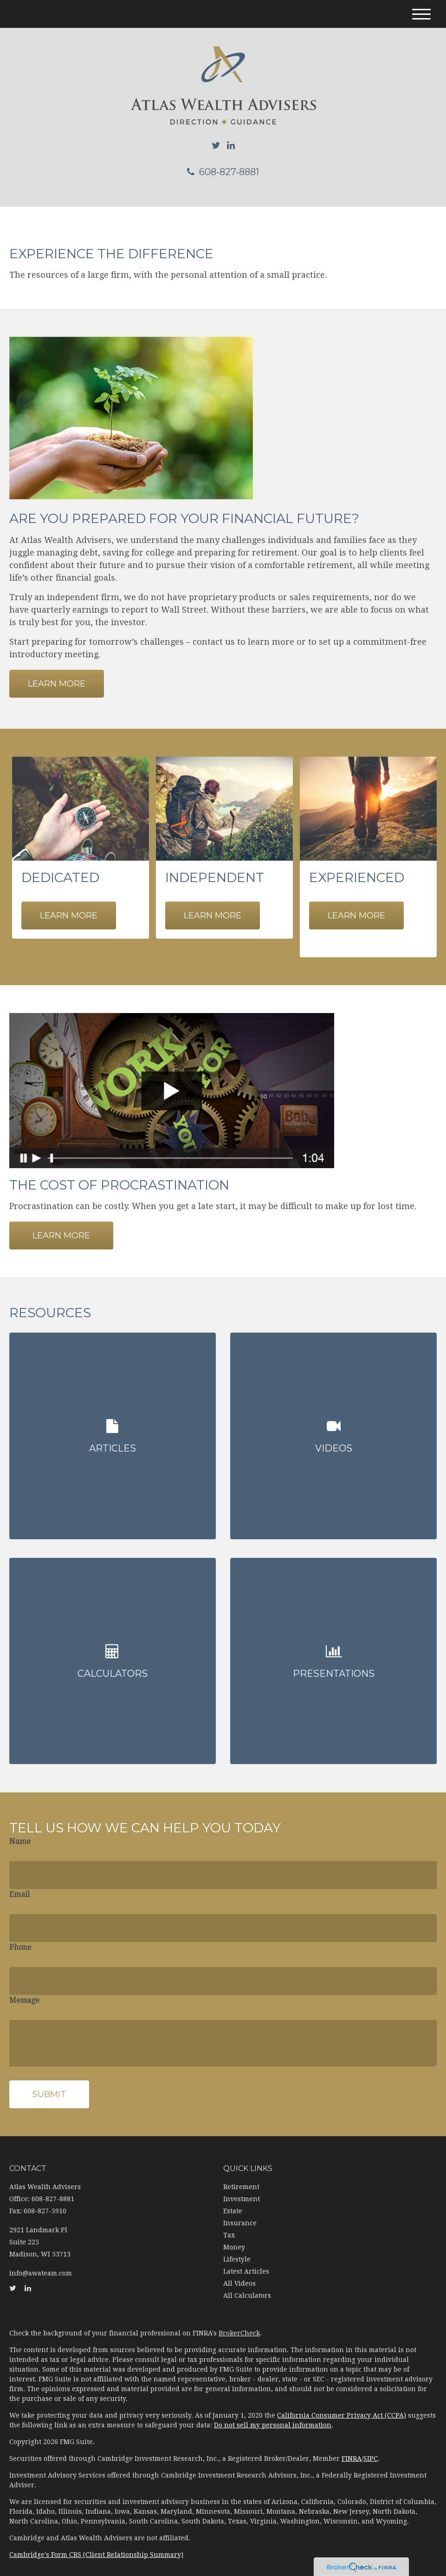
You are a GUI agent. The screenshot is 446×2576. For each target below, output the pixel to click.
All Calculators (247, 2284)
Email (19, 1882)
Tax (229, 2223)
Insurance (240, 2211)
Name (20, 1829)
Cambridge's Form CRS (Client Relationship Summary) (96, 2543)
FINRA (352, 2447)
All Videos (239, 2271)
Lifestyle (237, 2247)
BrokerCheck (239, 2321)
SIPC (370, 2447)
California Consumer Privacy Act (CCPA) (341, 2403)
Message (24, 1988)
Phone (20, 1935)
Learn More (61, 1235)
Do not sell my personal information (272, 2413)
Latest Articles (246, 2259)
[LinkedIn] (231, 145)
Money (234, 2235)
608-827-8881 (223, 171)
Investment (241, 2187)
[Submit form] (49, 2083)
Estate (232, 2199)
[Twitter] (216, 145)
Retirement (241, 2175)
